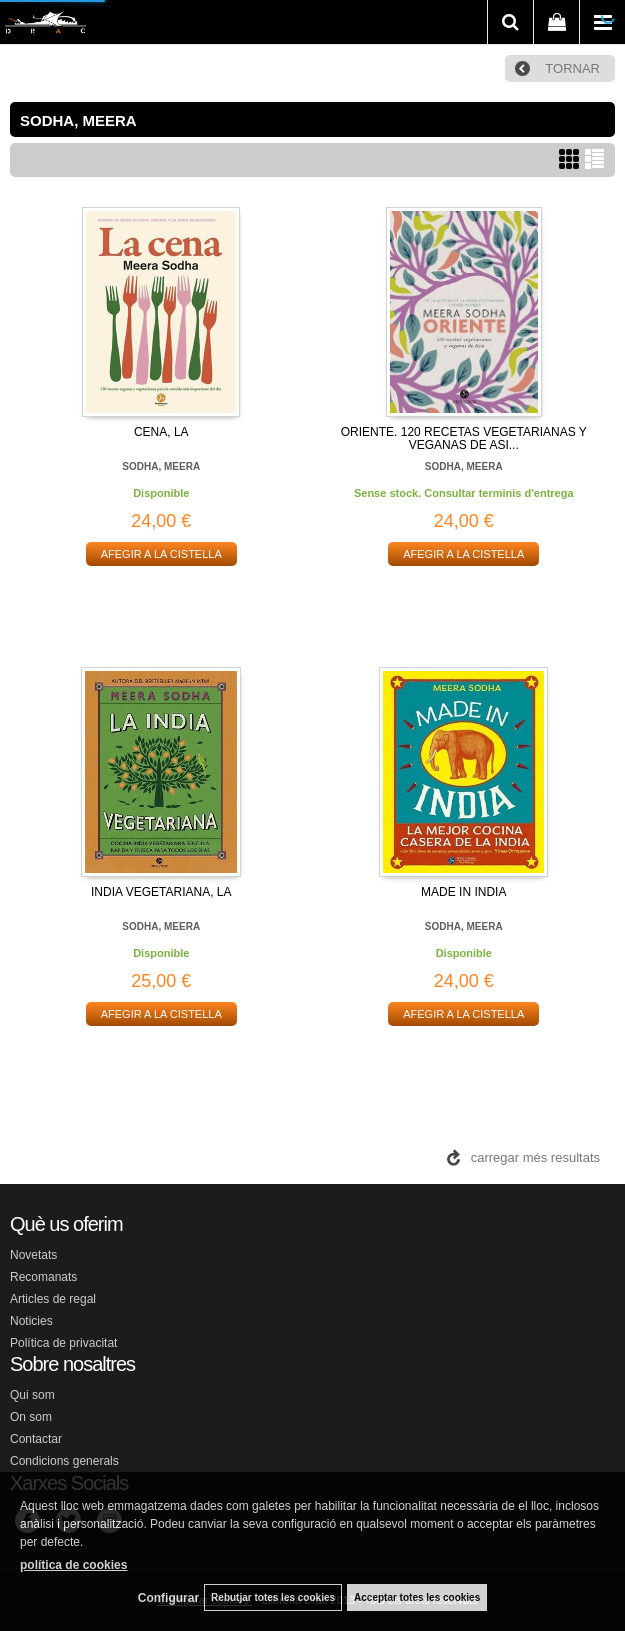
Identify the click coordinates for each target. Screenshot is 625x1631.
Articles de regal (53, 1299)
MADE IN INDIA (463, 892)
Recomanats (43, 1277)
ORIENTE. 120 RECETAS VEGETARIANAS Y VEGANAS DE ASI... (464, 438)
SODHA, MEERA (161, 466)
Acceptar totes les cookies (417, 1597)
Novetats (33, 1255)
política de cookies (73, 1565)
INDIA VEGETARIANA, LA (161, 892)
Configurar (168, 1598)
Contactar (36, 1439)
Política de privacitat (63, 1343)
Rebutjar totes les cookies (273, 1597)
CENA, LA (161, 432)
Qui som (32, 1395)
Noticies (31, 1321)
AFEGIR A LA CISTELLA (161, 554)
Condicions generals (64, 1461)
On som (31, 1417)
